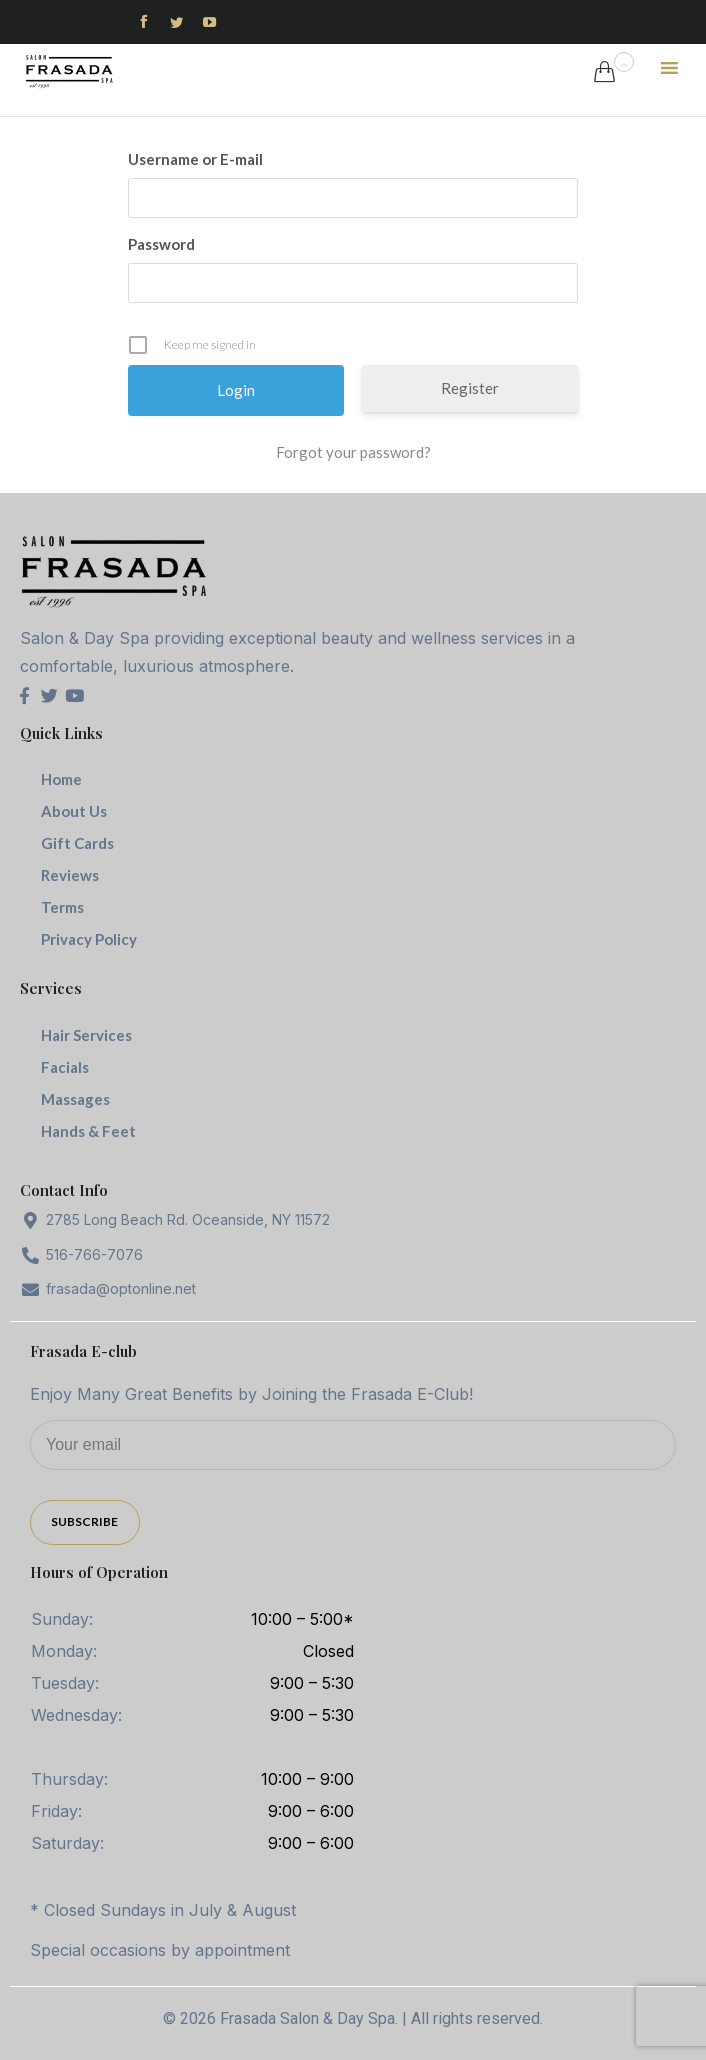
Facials (65, 1067)
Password (161, 244)
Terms (62, 907)
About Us (74, 811)
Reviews (70, 875)
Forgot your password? (353, 452)
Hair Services (86, 1035)
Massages (75, 1099)
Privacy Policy (89, 939)
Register (470, 388)
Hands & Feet (88, 1131)
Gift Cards (77, 843)
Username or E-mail (195, 159)
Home (61, 779)
